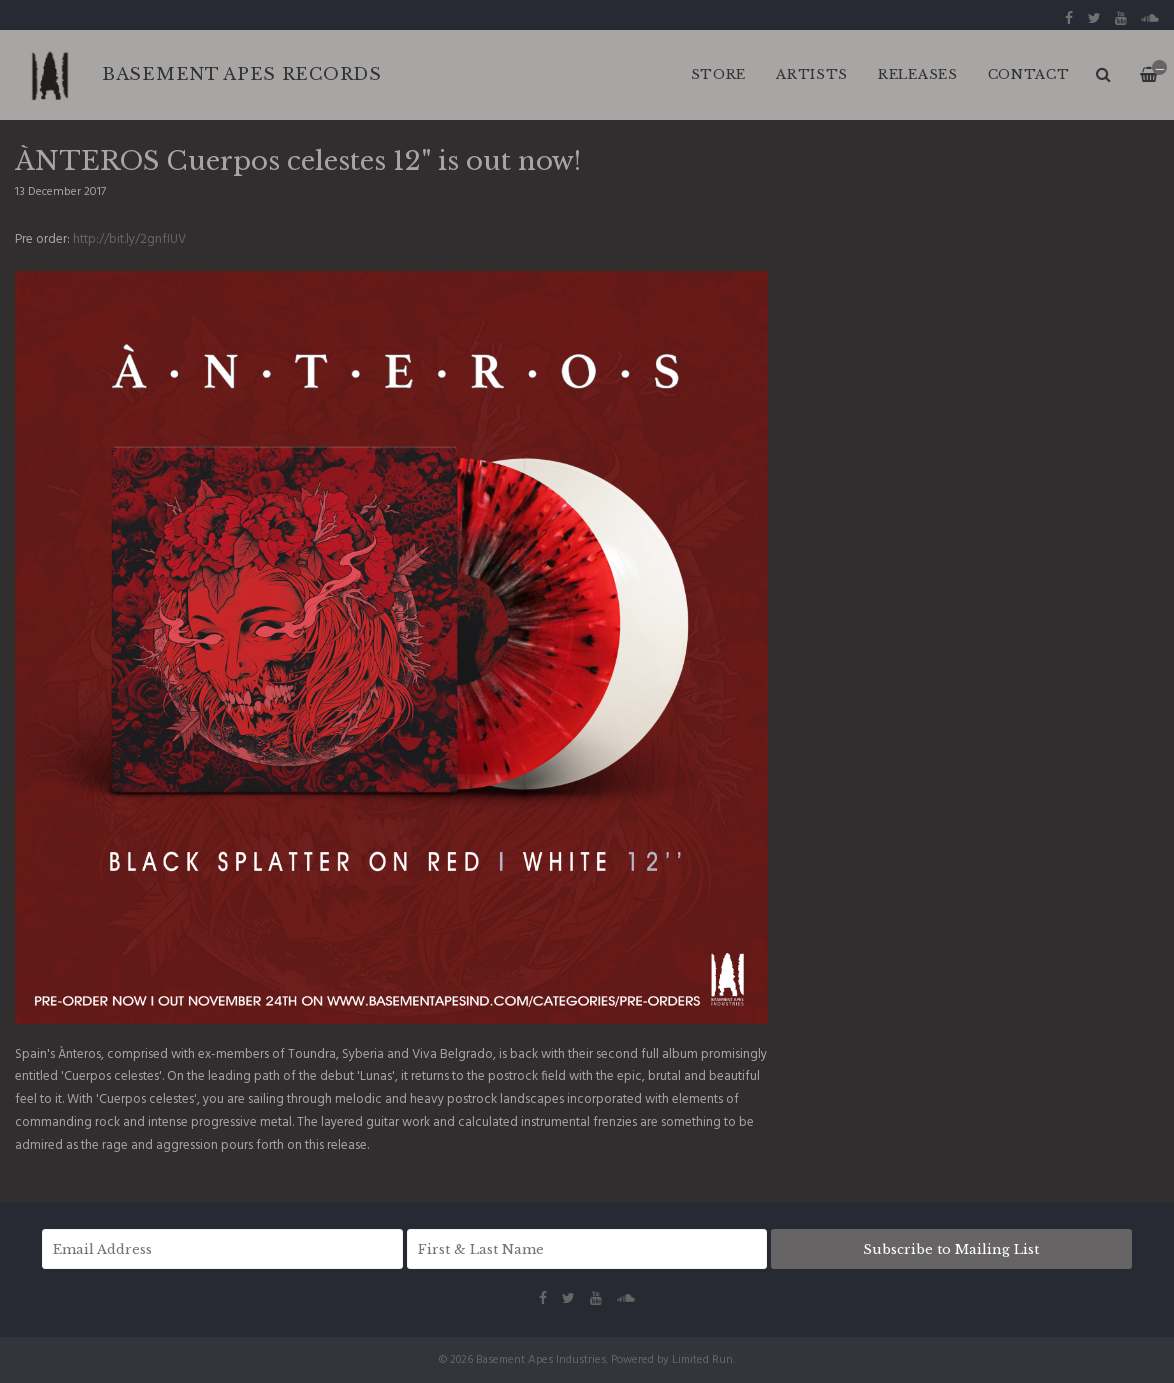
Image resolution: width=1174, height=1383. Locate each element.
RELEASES (918, 74)
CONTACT (1029, 74)
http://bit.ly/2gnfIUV (129, 239)
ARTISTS (812, 74)
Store (719, 74)
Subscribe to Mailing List (951, 1249)
